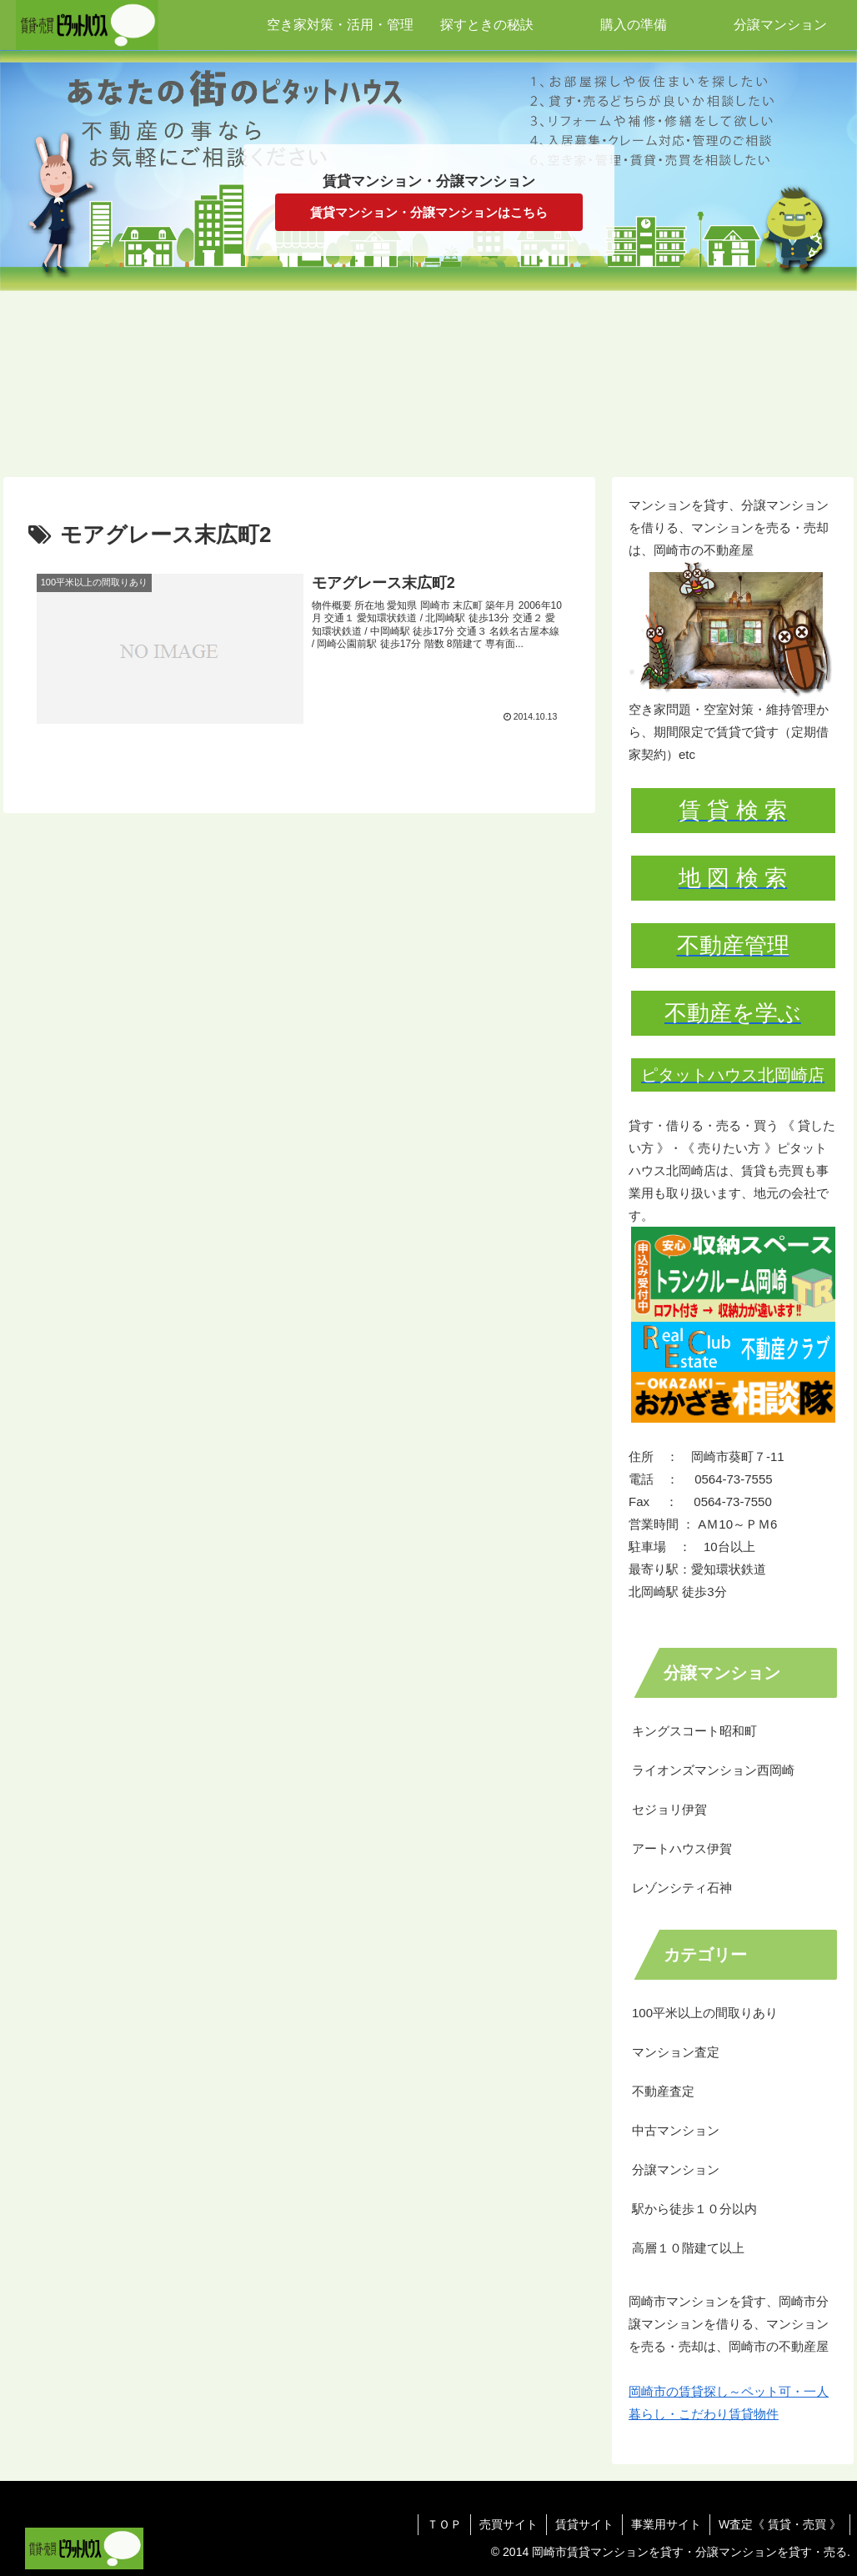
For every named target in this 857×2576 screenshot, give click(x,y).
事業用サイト (666, 2524)
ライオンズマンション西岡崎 (713, 1770)
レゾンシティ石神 (682, 1888)
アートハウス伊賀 (682, 1848)
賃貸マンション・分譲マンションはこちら (429, 212)
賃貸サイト (584, 2524)
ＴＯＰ (444, 2524)
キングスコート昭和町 (694, 1731)
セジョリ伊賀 (669, 1809)
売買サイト (508, 2524)
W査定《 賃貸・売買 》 (780, 2524)
